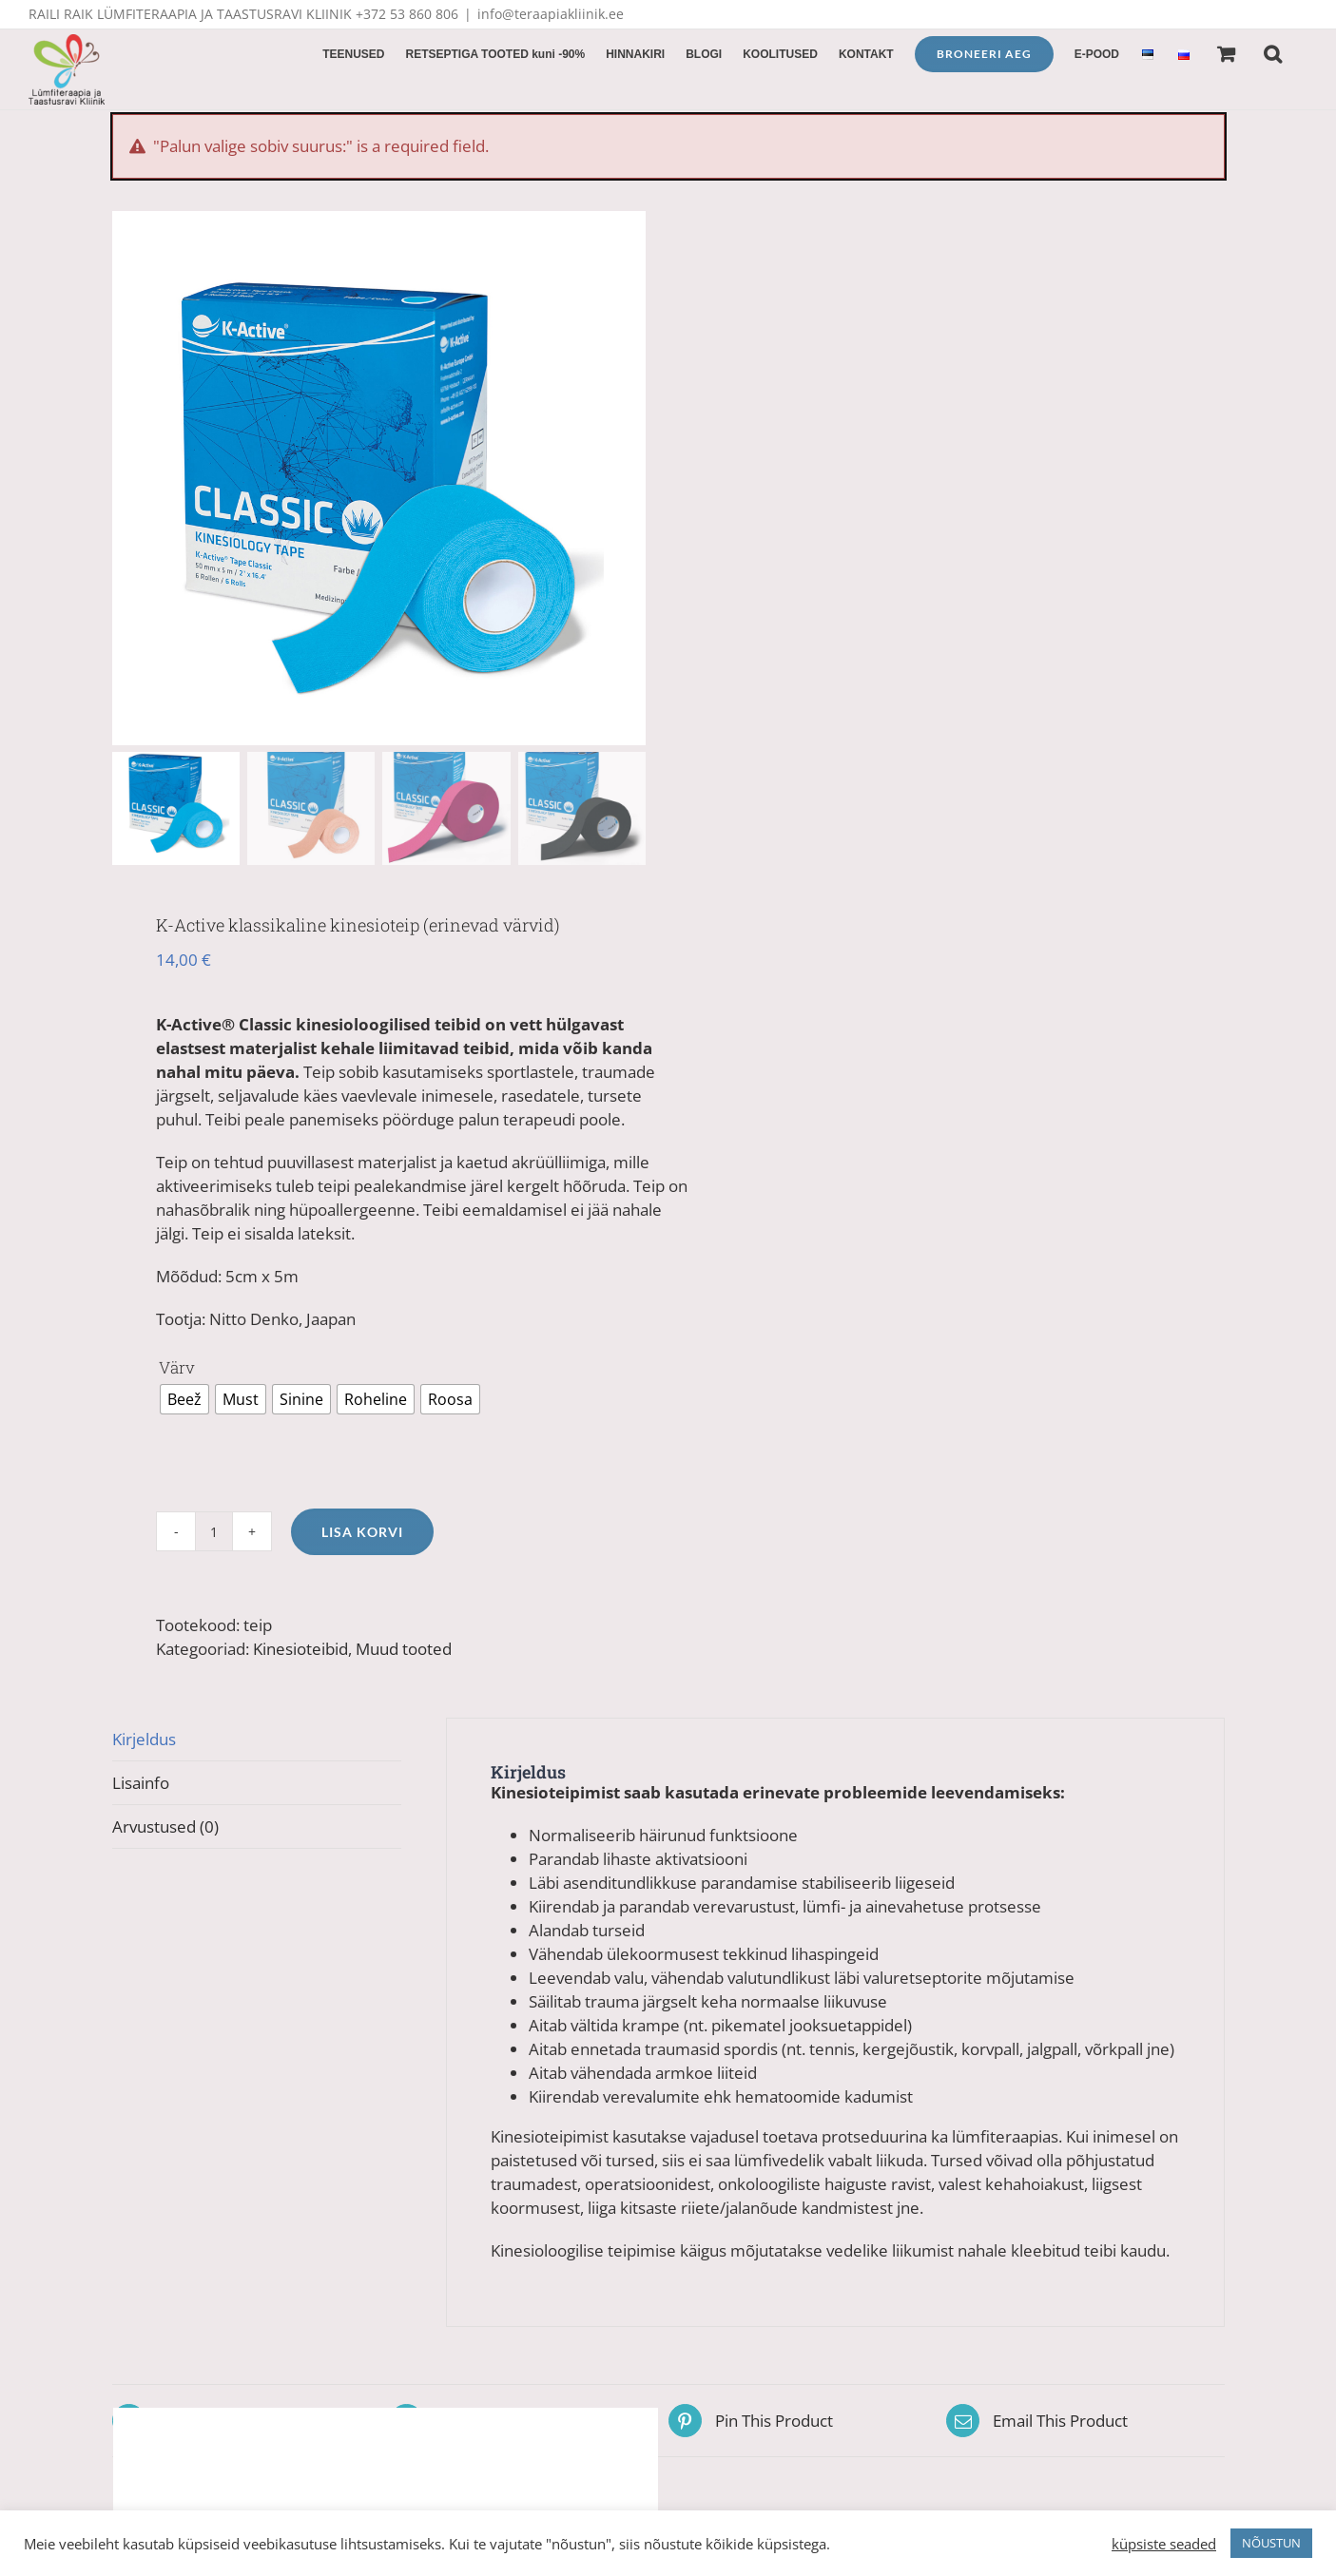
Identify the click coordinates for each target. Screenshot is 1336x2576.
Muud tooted (404, 1649)
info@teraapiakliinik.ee (550, 14)
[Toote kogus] (214, 1531)
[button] (1273, 52)
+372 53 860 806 (407, 14)
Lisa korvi (362, 1532)
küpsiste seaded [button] (1164, 2543)
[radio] (184, 1399)
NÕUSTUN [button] (1271, 2542)
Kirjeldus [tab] (144, 1739)
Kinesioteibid (300, 1649)
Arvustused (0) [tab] (165, 1826)
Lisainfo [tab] (140, 1783)
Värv (177, 1367)
